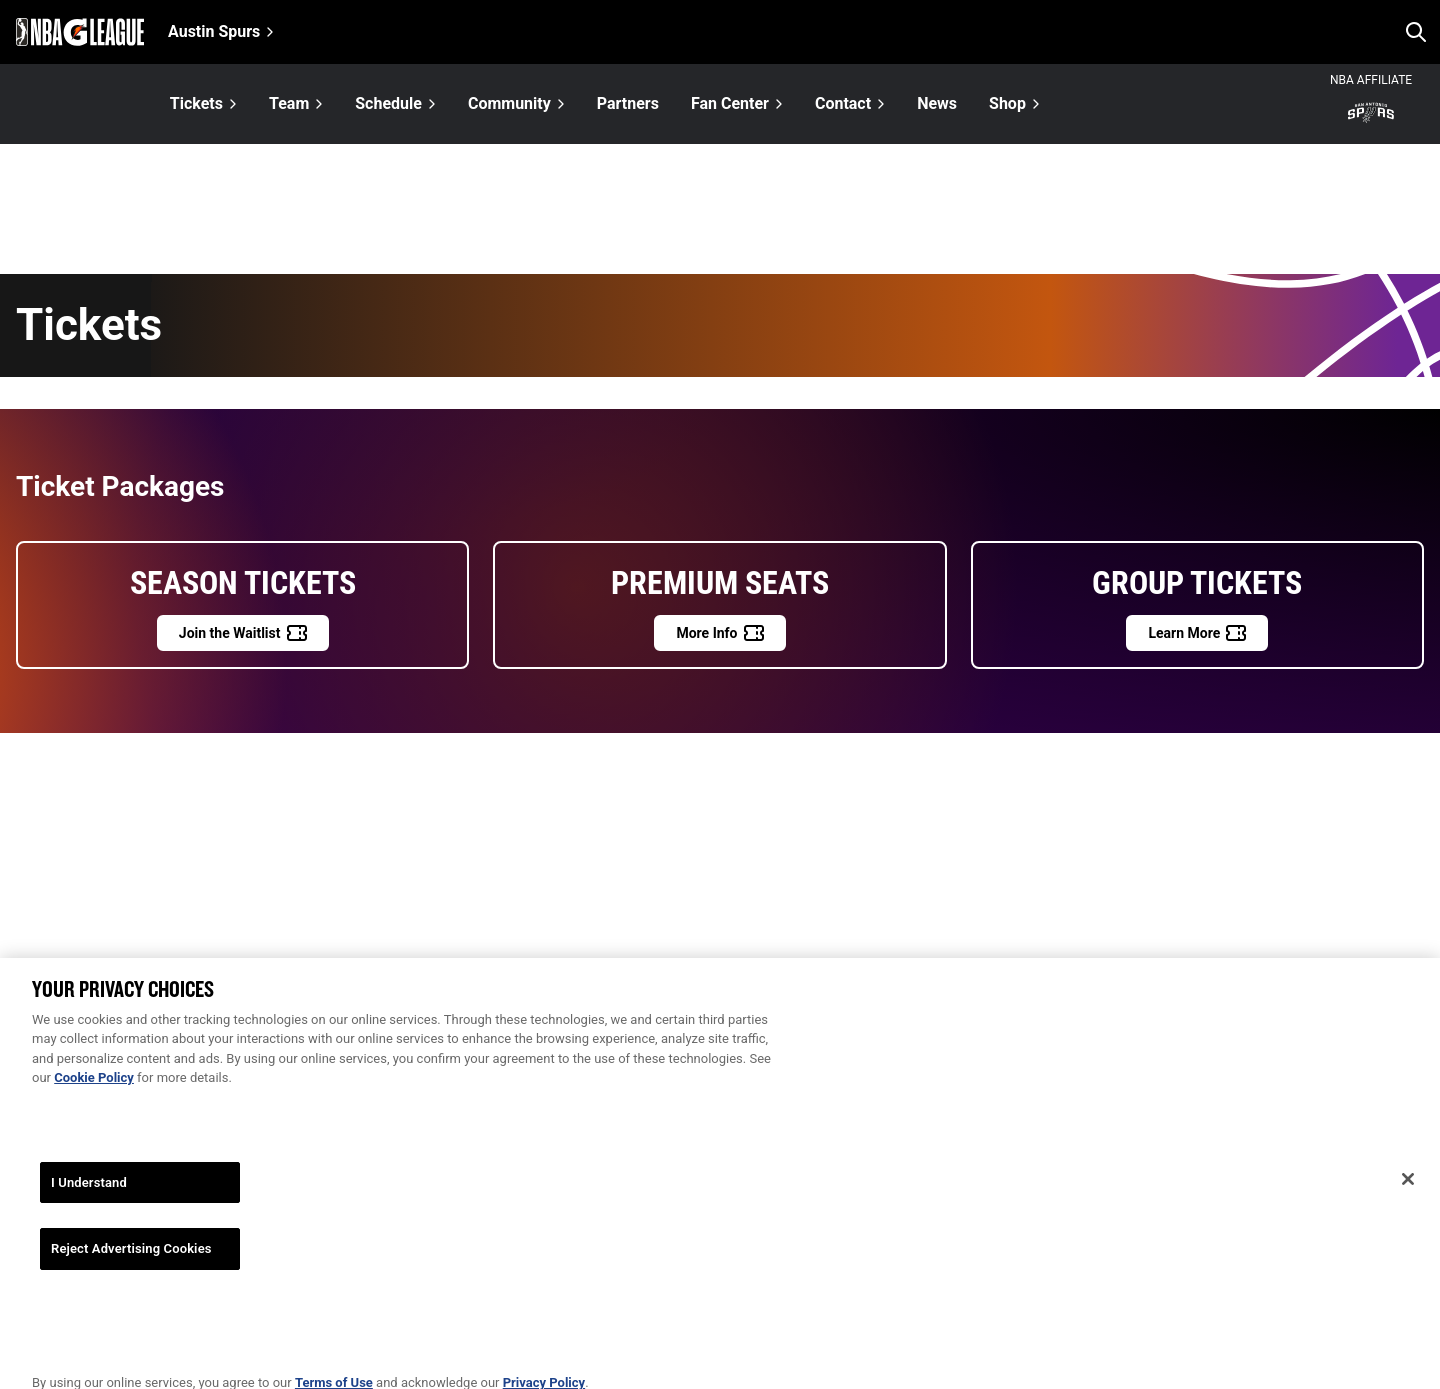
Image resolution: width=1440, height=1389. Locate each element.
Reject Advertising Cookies (131, 1259)
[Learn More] (1197, 633)
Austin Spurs (214, 31)
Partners (628, 104)
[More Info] (719, 633)
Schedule (388, 103)
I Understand (89, 1192)
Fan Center (730, 103)
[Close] (1408, 1189)
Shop (1007, 103)
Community (509, 103)
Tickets (196, 103)
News (937, 104)
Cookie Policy (94, 1088)
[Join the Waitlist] (243, 633)
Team (289, 103)
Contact (843, 103)
